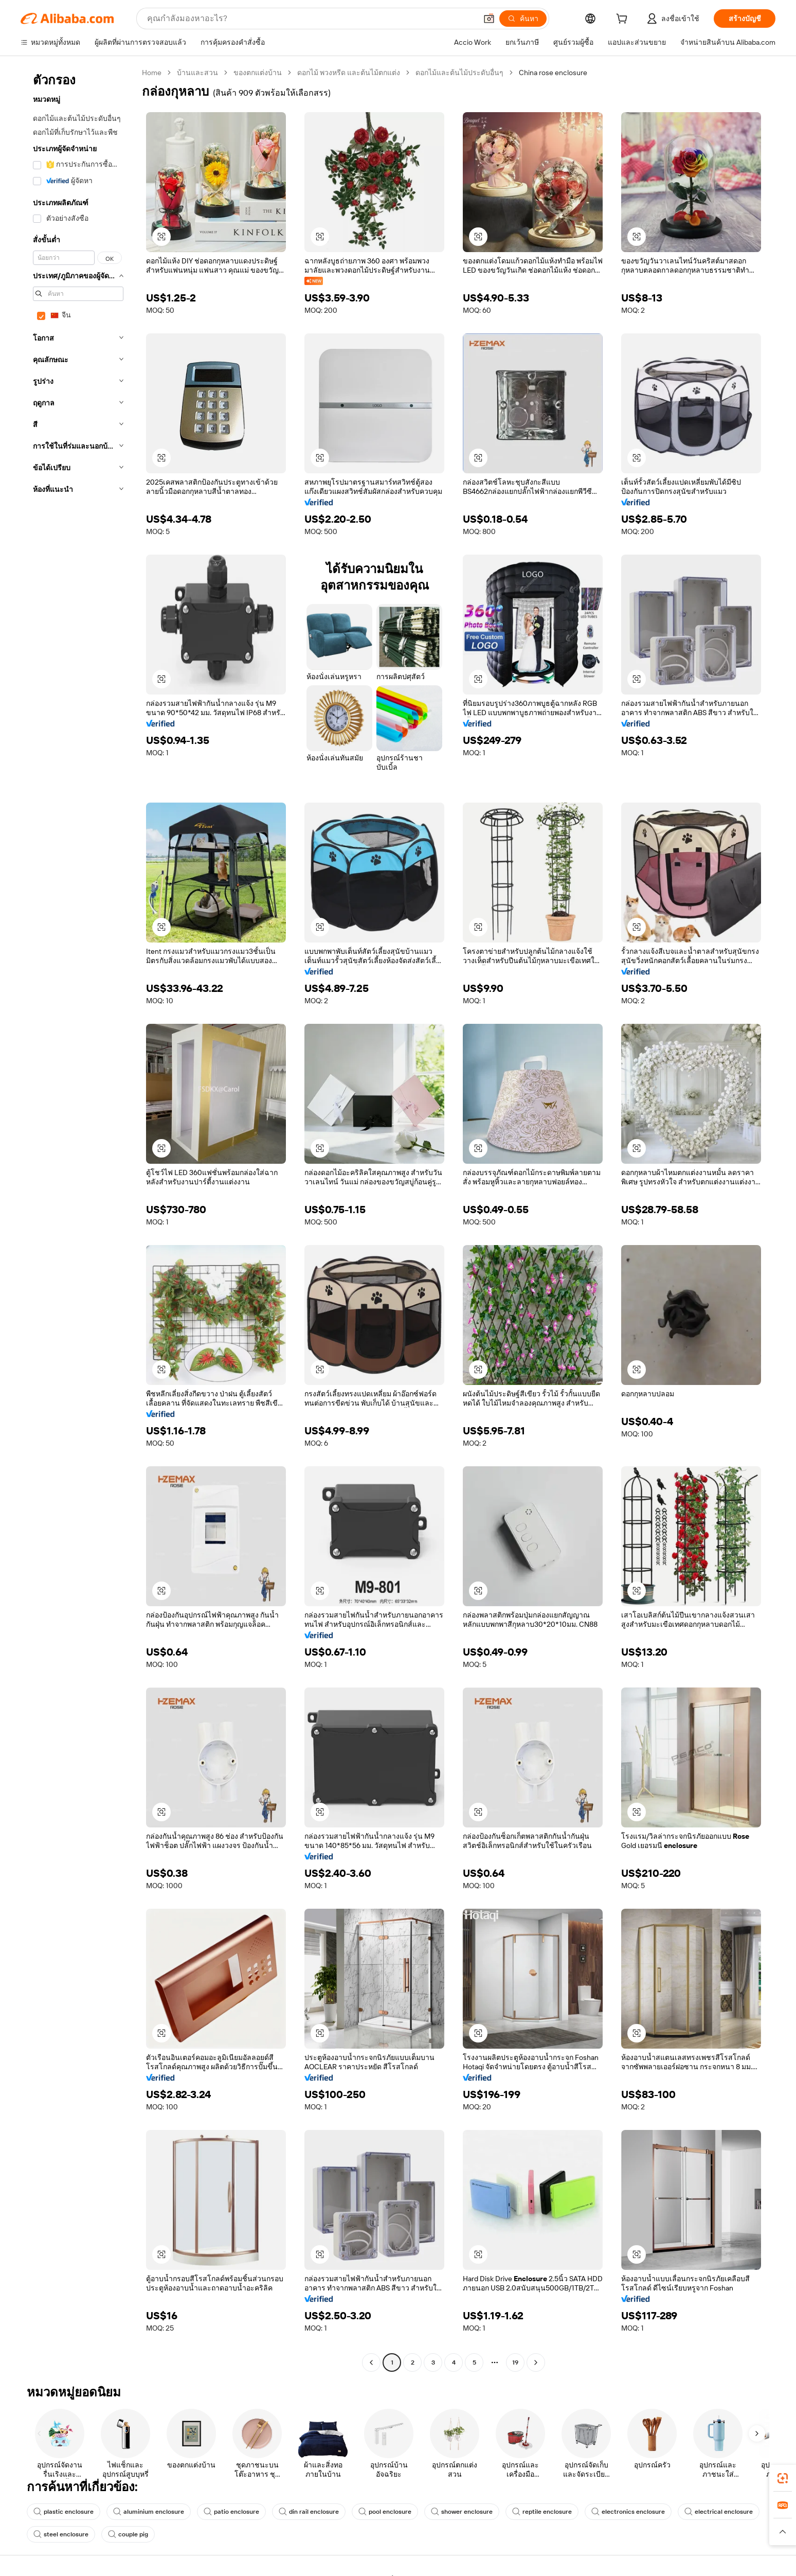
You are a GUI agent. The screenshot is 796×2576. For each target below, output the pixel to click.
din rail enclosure (309, 2512)
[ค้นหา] (523, 18)
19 (515, 2362)
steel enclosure (60, 2534)
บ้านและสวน (197, 72)
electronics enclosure (628, 2512)
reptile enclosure (542, 2512)
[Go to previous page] (371, 2362)
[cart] (623, 20)
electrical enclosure (718, 2512)
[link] (782, 2478)
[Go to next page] (536, 2362)
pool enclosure (384, 2512)
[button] (489, 18)
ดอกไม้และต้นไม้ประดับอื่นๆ (459, 72)
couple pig (128, 2534)
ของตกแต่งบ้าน (257, 72)
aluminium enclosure (148, 2512)
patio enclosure (231, 2512)
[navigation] (78, 1219)
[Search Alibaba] (311, 18)
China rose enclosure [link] (553, 72)
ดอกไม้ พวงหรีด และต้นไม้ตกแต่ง (348, 72)
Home (151, 72)
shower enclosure (462, 2512)
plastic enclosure (63, 2512)
